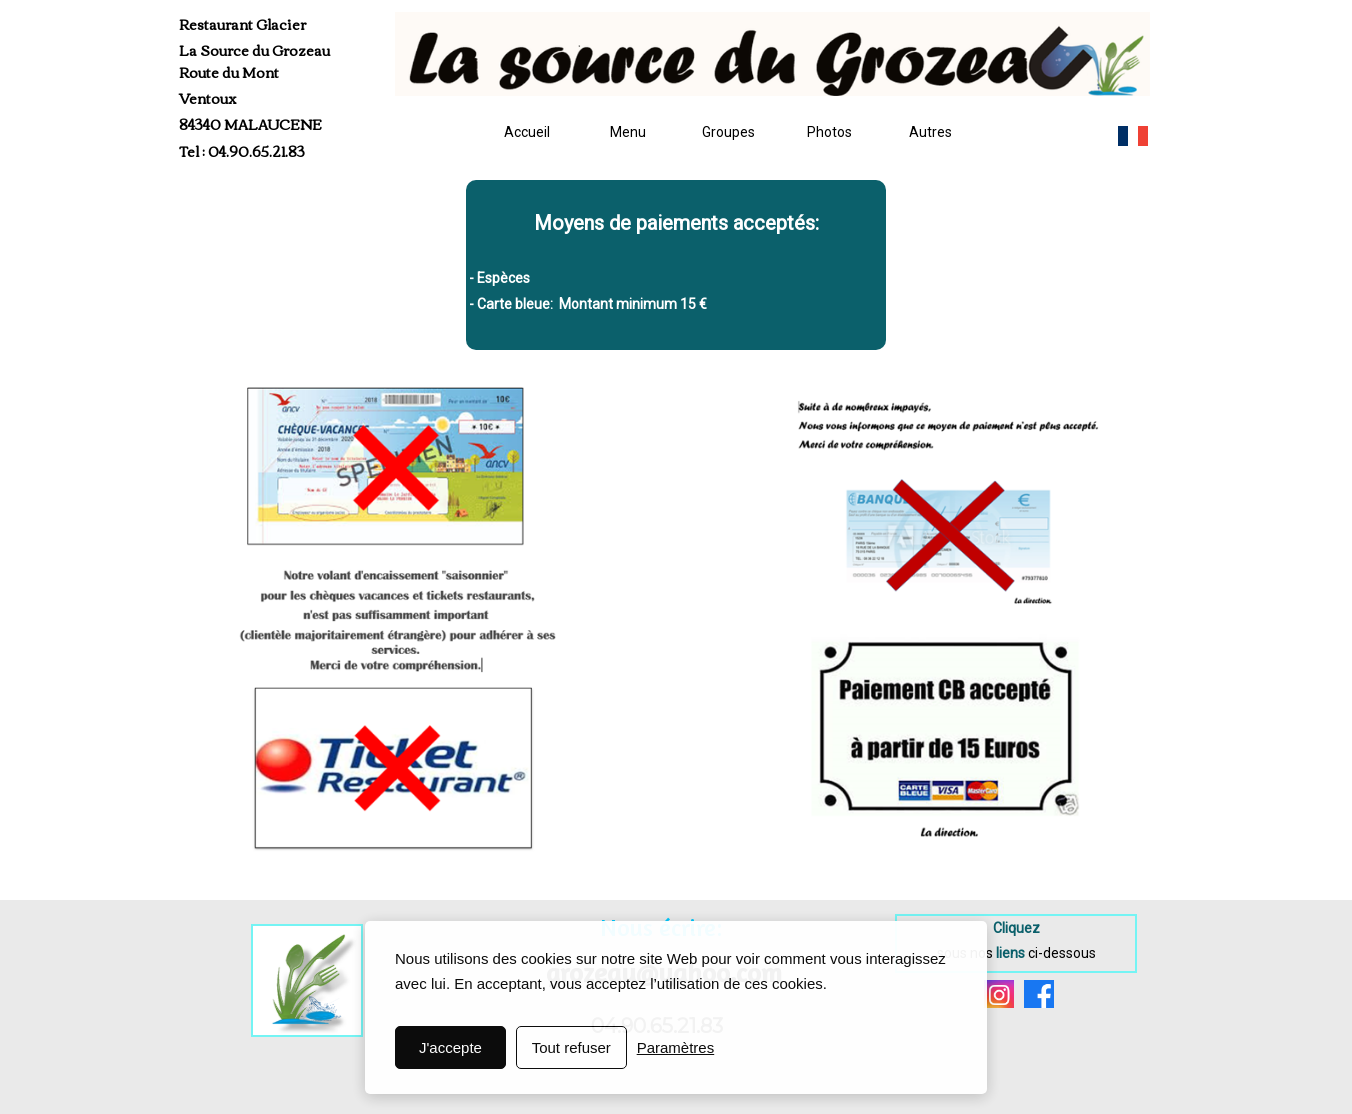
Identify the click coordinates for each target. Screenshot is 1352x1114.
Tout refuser (571, 1047)
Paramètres (676, 1047)
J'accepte (450, 1047)
